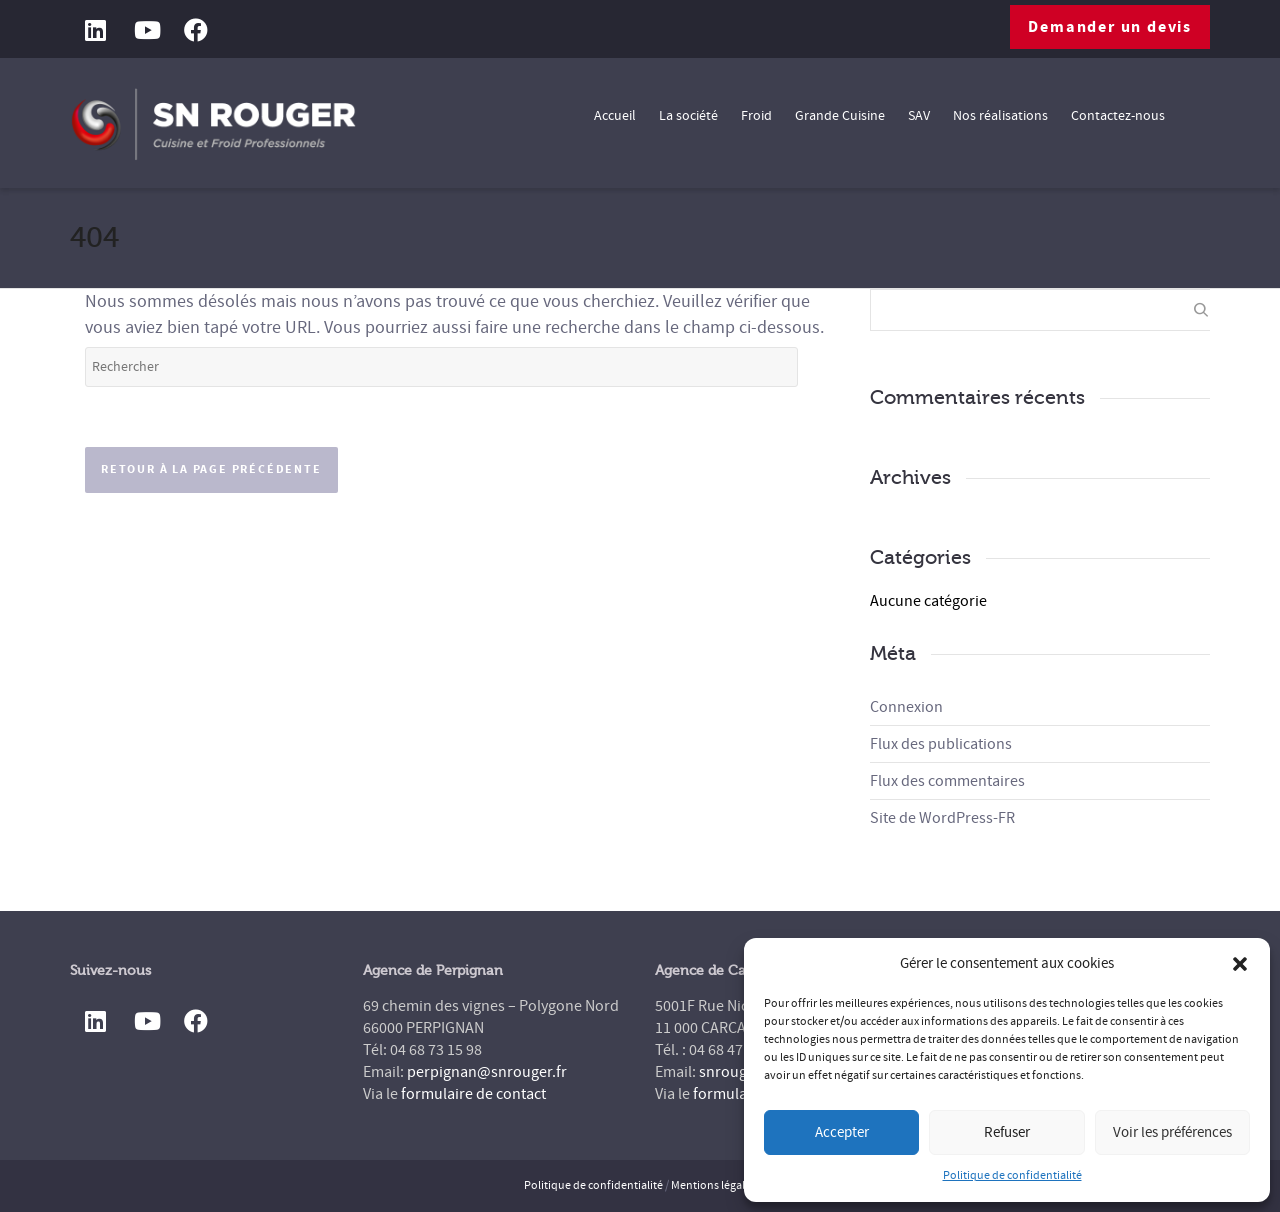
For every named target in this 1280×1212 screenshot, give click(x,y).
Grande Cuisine (840, 116)
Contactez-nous (1118, 116)
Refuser (1007, 1132)
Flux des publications (941, 744)
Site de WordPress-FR (942, 818)
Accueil (615, 116)
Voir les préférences (1172, 1132)
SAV (919, 116)
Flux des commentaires (947, 781)
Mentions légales (713, 1185)
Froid (756, 116)
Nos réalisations (1000, 116)
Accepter (842, 1132)
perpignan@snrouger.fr (487, 1072)
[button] (1240, 964)
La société (688, 116)
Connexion (906, 707)
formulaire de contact (473, 1094)
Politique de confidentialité (1012, 1175)
